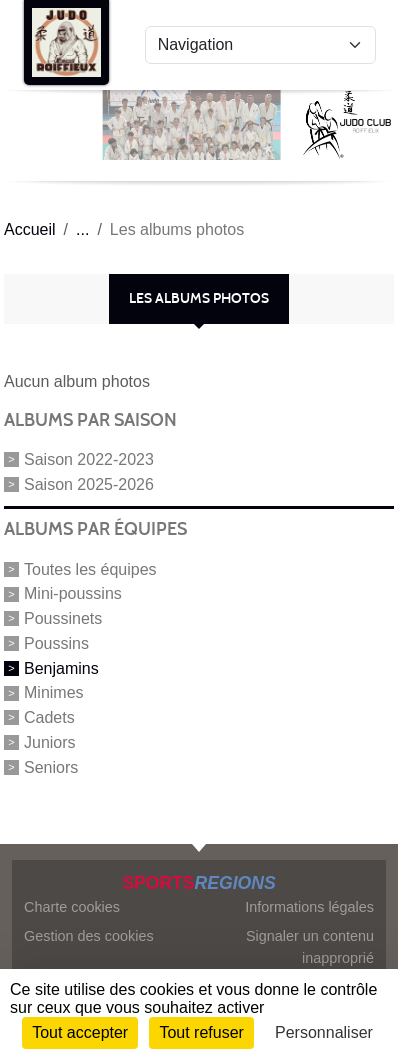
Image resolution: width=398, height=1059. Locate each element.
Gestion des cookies (89, 936)
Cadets (49, 717)
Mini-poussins (73, 593)
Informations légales (309, 907)
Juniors (50, 742)
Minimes (54, 692)
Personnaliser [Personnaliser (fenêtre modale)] (324, 1032)
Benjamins (61, 667)
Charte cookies (72, 907)
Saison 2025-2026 (89, 483)
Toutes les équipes (90, 568)
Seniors (51, 766)
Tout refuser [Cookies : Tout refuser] (201, 1032)
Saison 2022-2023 (89, 459)
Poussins (56, 643)
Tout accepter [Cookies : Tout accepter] (80, 1032)
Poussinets (63, 618)
